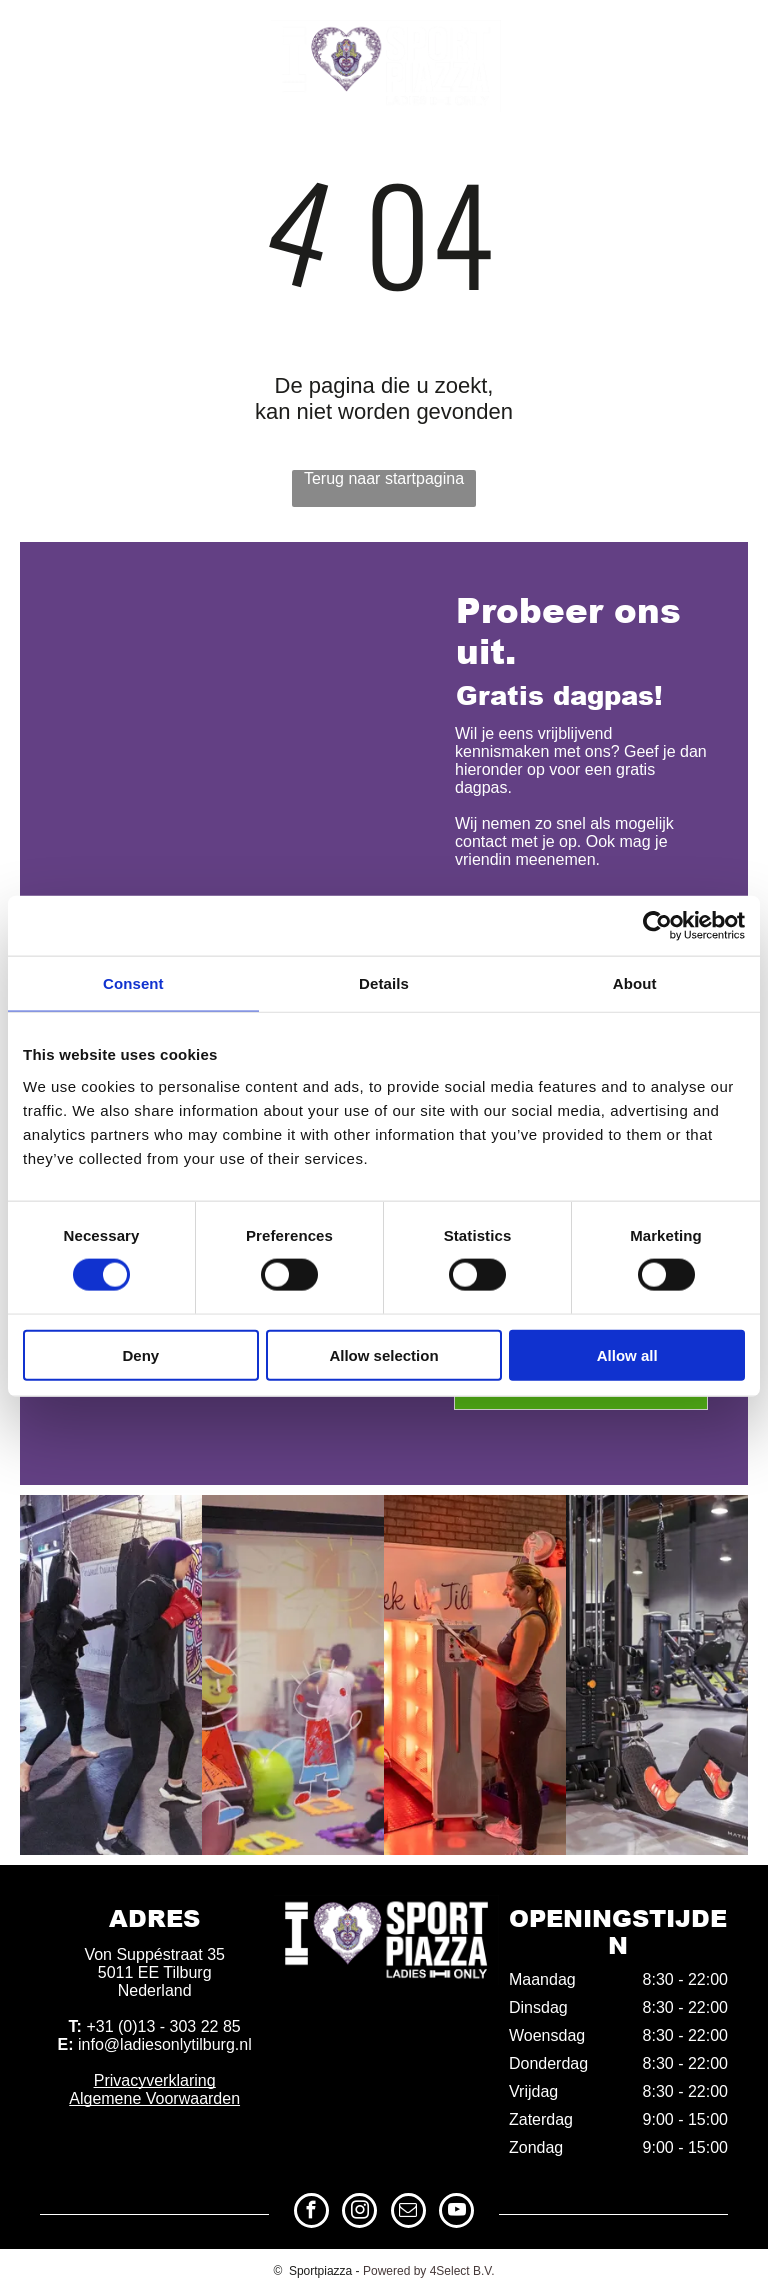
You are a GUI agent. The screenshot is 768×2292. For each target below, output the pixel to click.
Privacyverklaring (155, 2080)
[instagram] (657, 36)
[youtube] (732, 36)
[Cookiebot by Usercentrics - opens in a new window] (657, 926)
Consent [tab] (133, 983)
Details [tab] (384, 983)
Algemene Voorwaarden (154, 2098)
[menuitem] (60, 151)
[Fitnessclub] (293, 1675)
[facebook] (620, 36)
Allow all (627, 1354)
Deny (140, 1354)
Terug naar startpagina (384, 478)
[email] (695, 36)
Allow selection (383, 1354)
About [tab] (635, 983)
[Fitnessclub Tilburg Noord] (475, 1675)
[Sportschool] (111, 1675)
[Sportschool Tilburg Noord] (657, 1675)
